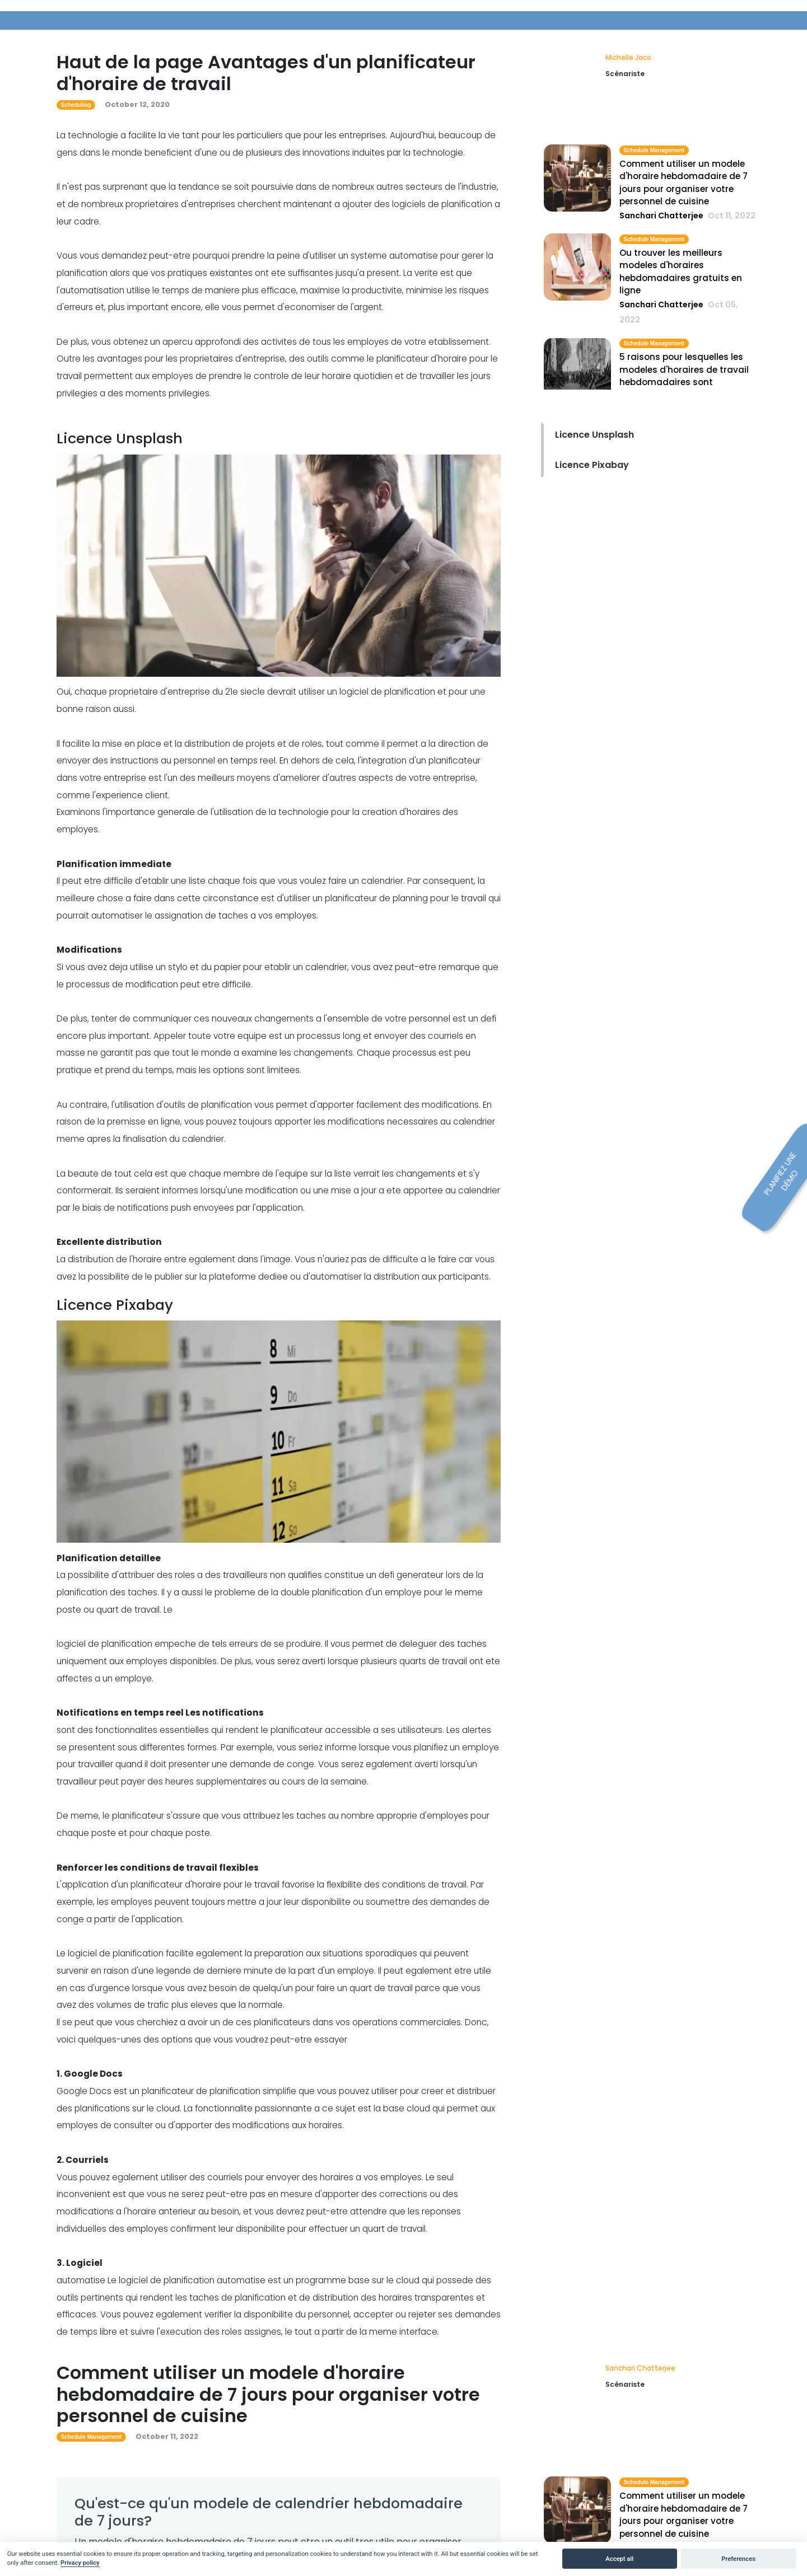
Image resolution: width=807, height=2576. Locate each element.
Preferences (738, 2559)
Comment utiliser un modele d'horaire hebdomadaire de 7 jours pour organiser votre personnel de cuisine (683, 183)
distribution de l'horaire (115, 1259)
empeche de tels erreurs (206, 1644)
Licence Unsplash (594, 434)
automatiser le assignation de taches (169, 915)
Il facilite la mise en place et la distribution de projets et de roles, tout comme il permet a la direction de (272, 744)
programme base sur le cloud (357, 2280)
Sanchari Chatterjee (640, 2368)
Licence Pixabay (592, 464)
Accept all (619, 2559)
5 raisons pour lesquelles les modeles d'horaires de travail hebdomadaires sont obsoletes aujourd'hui (684, 376)
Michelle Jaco (628, 57)
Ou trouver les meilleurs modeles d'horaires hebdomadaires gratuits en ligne (680, 272)
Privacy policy (80, 2562)
